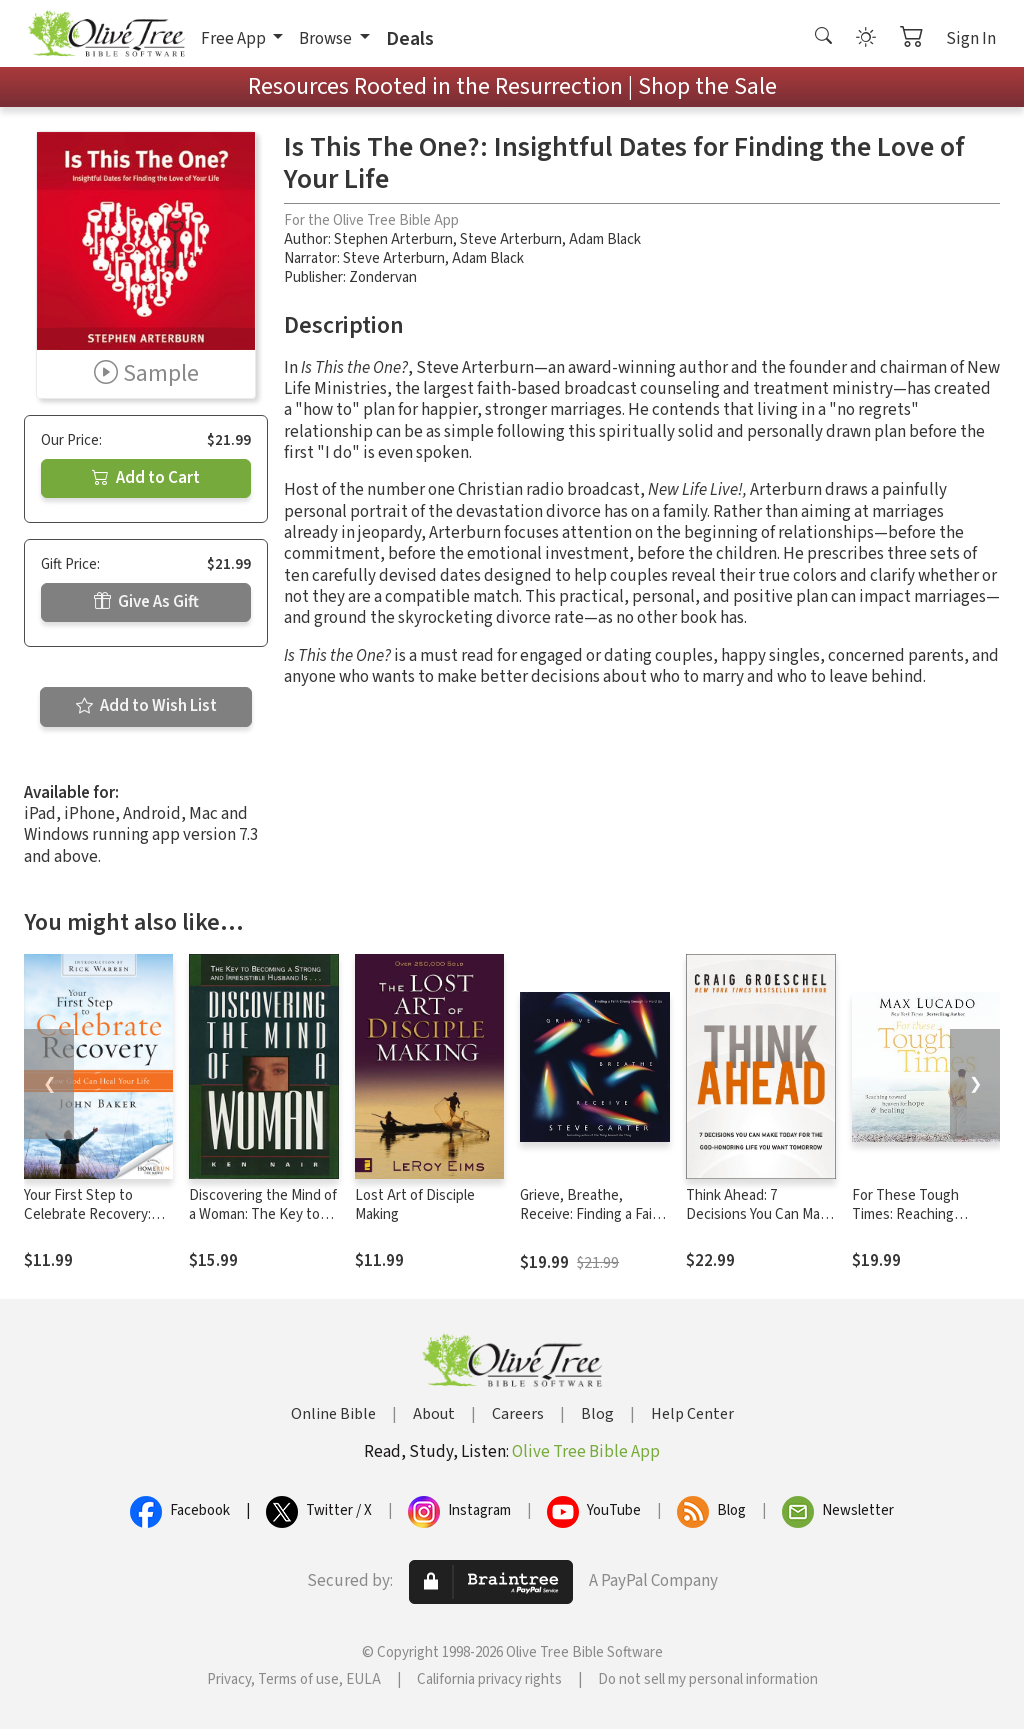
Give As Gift (146, 602)
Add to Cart (146, 478)
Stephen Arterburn (393, 239)
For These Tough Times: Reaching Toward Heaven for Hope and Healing (911, 1224)
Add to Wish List (146, 706)
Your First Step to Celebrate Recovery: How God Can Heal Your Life (96, 1224)
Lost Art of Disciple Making (415, 1205)
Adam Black (605, 239)
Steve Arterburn (511, 239)
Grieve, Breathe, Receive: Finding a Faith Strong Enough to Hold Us (593, 1224)
